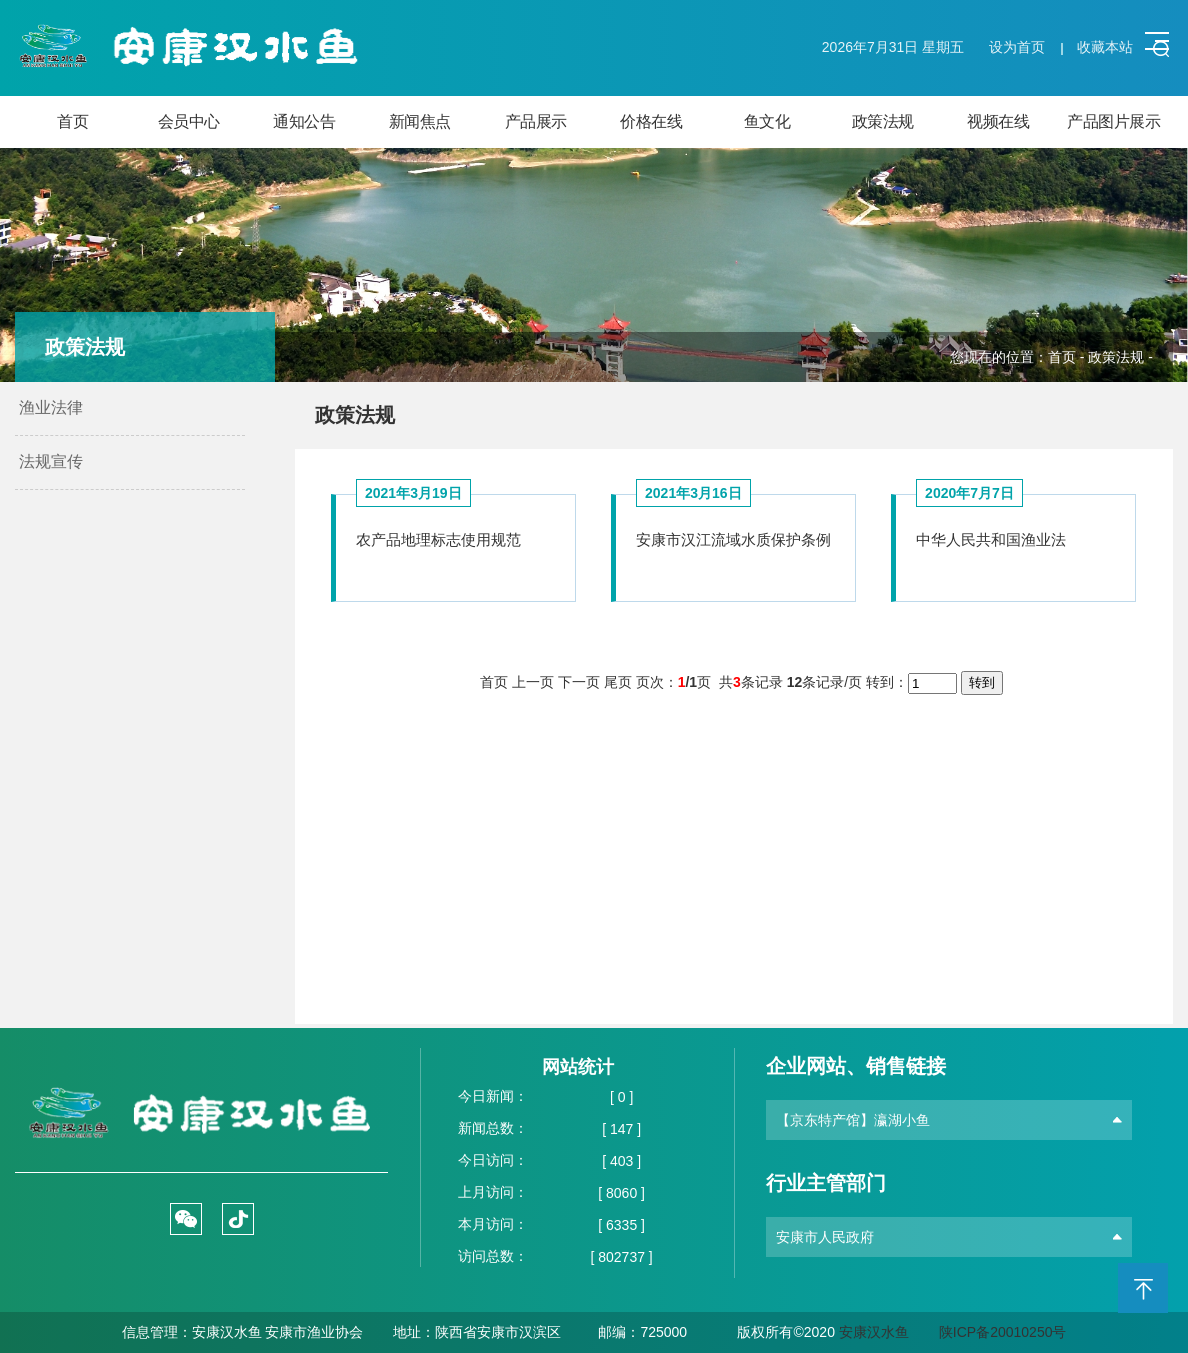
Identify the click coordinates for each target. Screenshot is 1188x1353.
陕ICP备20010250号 (1003, 1332)
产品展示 (536, 121)
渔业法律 (51, 407)
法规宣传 (51, 461)
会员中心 (189, 121)
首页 (72, 121)
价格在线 (651, 121)
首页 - (1068, 357)
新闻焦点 (420, 121)
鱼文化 (767, 121)
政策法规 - (1120, 357)
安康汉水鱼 (874, 1332)
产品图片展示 (1113, 121)
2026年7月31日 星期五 (893, 47)
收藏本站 (1105, 47)
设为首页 (1017, 47)
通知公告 (304, 121)
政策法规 (883, 121)
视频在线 (998, 121)
